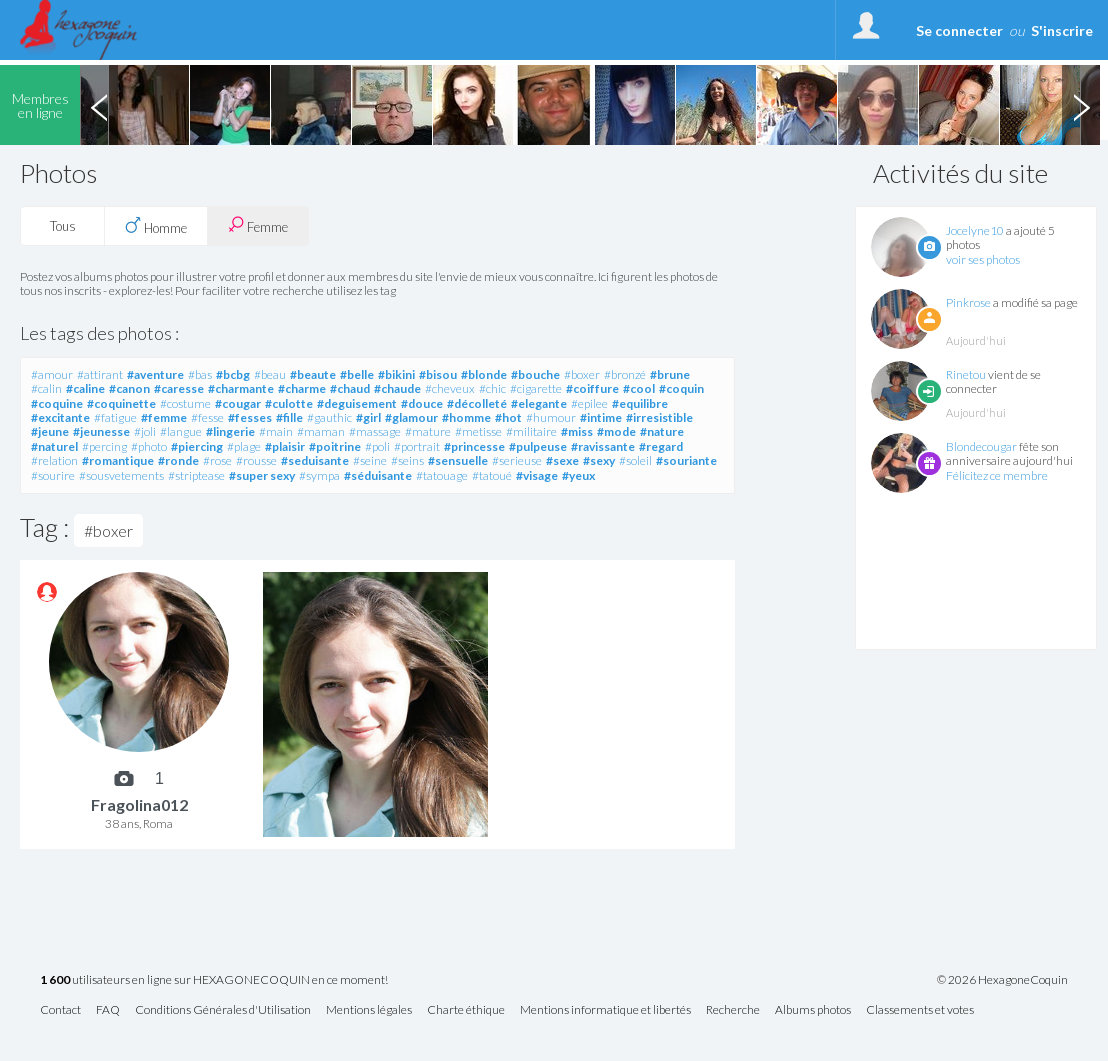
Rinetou (966, 374)
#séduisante (378, 475)
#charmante (241, 388)
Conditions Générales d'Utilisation (223, 1010)
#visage (537, 475)
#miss (577, 431)
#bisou (438, 374)
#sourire (53, 475)
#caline (85, 388)
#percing (104, 446)
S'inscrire (1062, 30)
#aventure (155, 374)
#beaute (313, 374)
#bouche (535, 374)
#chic (492, 388)
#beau (270, 374)
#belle (357, 374)
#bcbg (233, 374)
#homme (466, 417)
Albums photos (813, 1010)
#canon (129, 388)
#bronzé (625, 374)
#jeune (50, 431)
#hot (508, 417)
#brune (670, 374)
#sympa (319, 475)
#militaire (531, 431)
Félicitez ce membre (997, 475)
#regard (661, 446)
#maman (321, 431)
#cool (639, 388)
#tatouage (442, 475)
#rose (217, 460)
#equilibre (640, 403)
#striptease (196, 475)
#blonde (484, 374)
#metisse (478, 431)
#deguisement (357, 403)
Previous (99, 105)
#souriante (686, 460)
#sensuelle (458, 460)
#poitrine (335, 446)
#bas (200, 374)
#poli (377, 446)
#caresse (179, 388)
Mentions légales (369, 1010)
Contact (60, 1010)
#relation (54, 460)
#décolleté (477, 403)
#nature (662, 431)
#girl (368, 417)
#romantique (118, 460)
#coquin (681, 388)
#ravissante (603, 446)
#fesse (207, 417)
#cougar (238, 403)
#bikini (396, 374)
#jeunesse (101, 431)
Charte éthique (466, 1010)
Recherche (733, 1010)
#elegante (539, 403)
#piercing (197, 446)
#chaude (397, 388)
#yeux (578, 475)
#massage (375, 431)
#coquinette (121, 403)
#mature (428, 431)
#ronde (178, 460)
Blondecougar (981, 446)
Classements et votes (920, 1010)
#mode (616, 431)
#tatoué (492, 475)
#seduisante (315, 460)
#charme (302, 388)
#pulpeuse (538, 446)
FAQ (108, 1010)
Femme (258, 225)
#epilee (589, 403)
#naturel (54, 446)
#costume (185, 403)
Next (1081, 105)
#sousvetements (121, 475)
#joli (145, 431)
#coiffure (592, 388)
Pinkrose (968, 302)
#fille (289, 417)
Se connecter (959, 30)
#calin (46, 388)
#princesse (474, 446)
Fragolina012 (139, 804)
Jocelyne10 (975, 230)
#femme (164, 417)
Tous (63, 226)
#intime (601, 417)
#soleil (635, 460)
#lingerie (230, 431)
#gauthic (329, 417)
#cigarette (536, 388)
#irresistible (659, 417)
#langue (181, 431)
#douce (422, 403)
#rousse (256, 460)
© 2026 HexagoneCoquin (1002, 980)
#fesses (250, 417)
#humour (551, 417)
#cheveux (450, 388)
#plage (244, 446)
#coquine (57, 403)
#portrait (417, 446)
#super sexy (262, 475)
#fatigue (115, 417)
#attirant (100, 374)
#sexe (562, 460)
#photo (149, 446)
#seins (407, 460)
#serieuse (517, 460)
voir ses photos (983, 259)
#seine (370, 460)
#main (276, 431)
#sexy (599, 460)
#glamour (411, 417)
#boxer (582, 374)
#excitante (60, 417)
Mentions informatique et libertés (605, 1010)
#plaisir (285, 446)
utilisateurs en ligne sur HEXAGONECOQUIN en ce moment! (214, 980)
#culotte (289, 403)
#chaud (350, 388)
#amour (52, 374)
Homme (156, 226)
